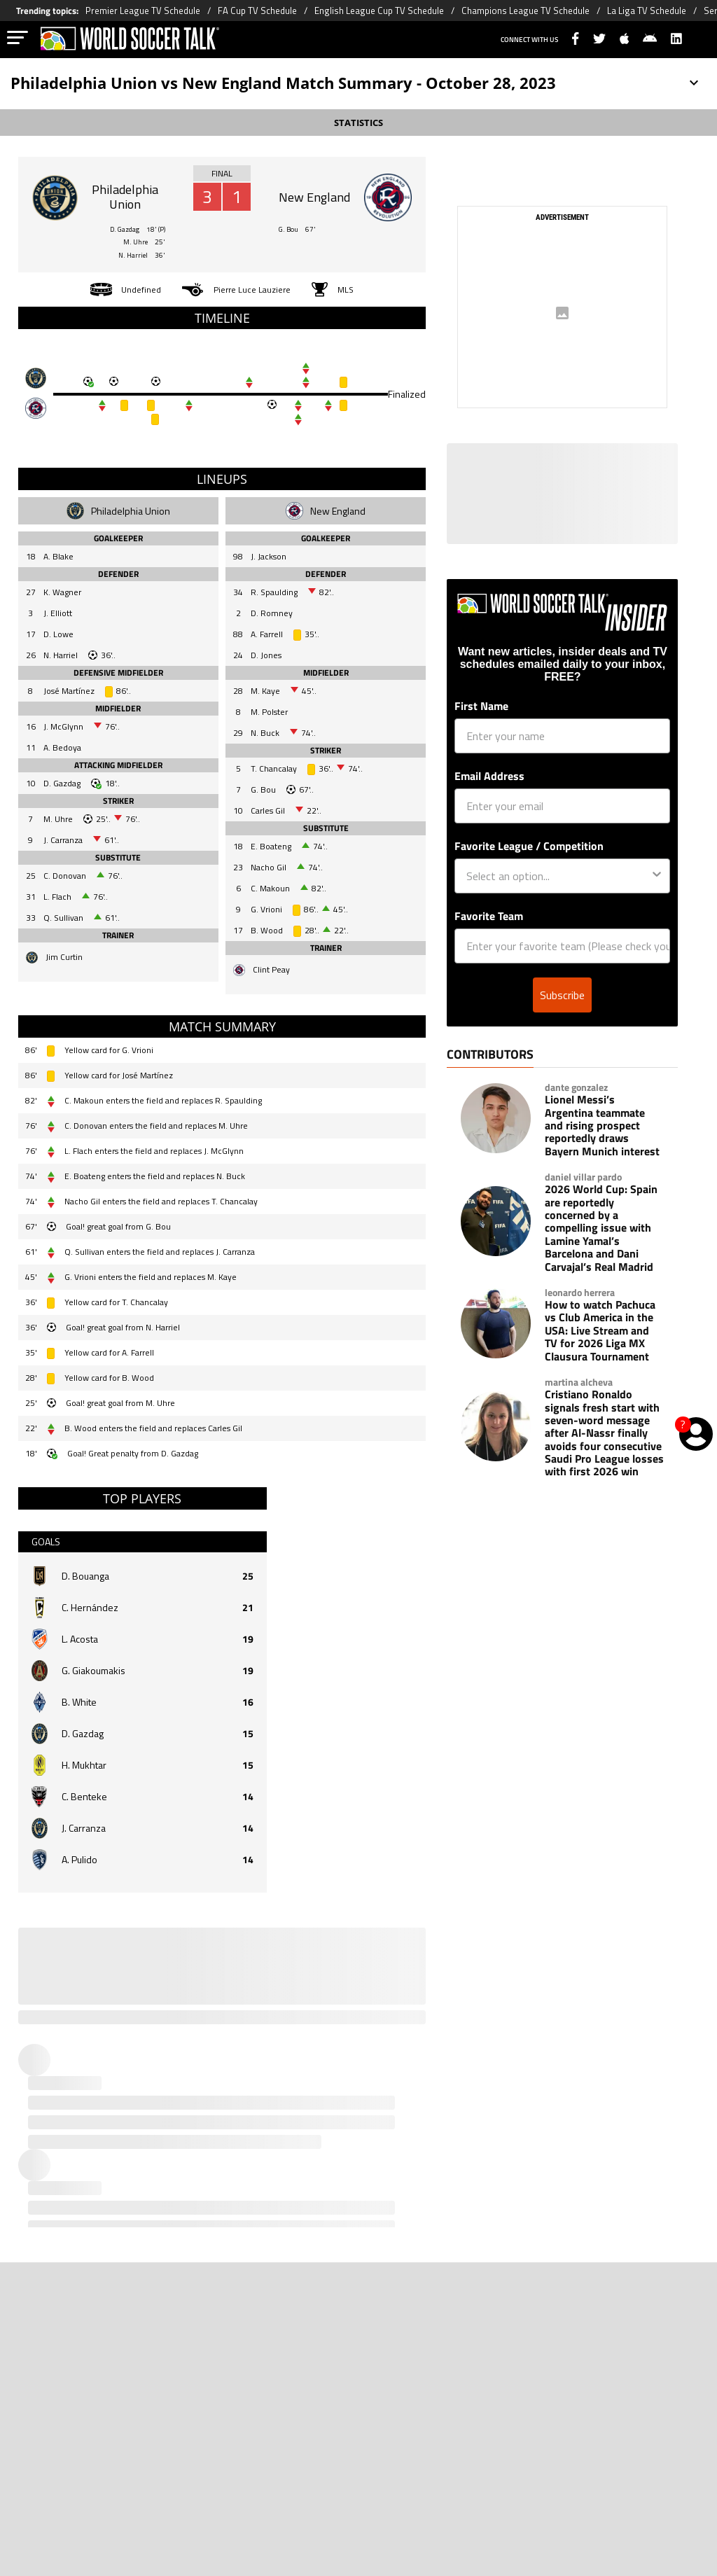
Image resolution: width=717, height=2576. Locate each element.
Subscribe (562, 995)
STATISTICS (358, 122)
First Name (481, 705)
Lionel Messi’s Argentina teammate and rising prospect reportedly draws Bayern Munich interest (602, 1125)
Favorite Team (488, 915)
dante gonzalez (576, 1087)
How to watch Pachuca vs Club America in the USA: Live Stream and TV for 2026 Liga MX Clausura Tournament (600, 1330)
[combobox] (558, 876)
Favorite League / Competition (529, 845)
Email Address (489, 775)
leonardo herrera (580, 1292)
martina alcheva (579, 1382)
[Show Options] (657, 876)
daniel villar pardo (583, 1177)
